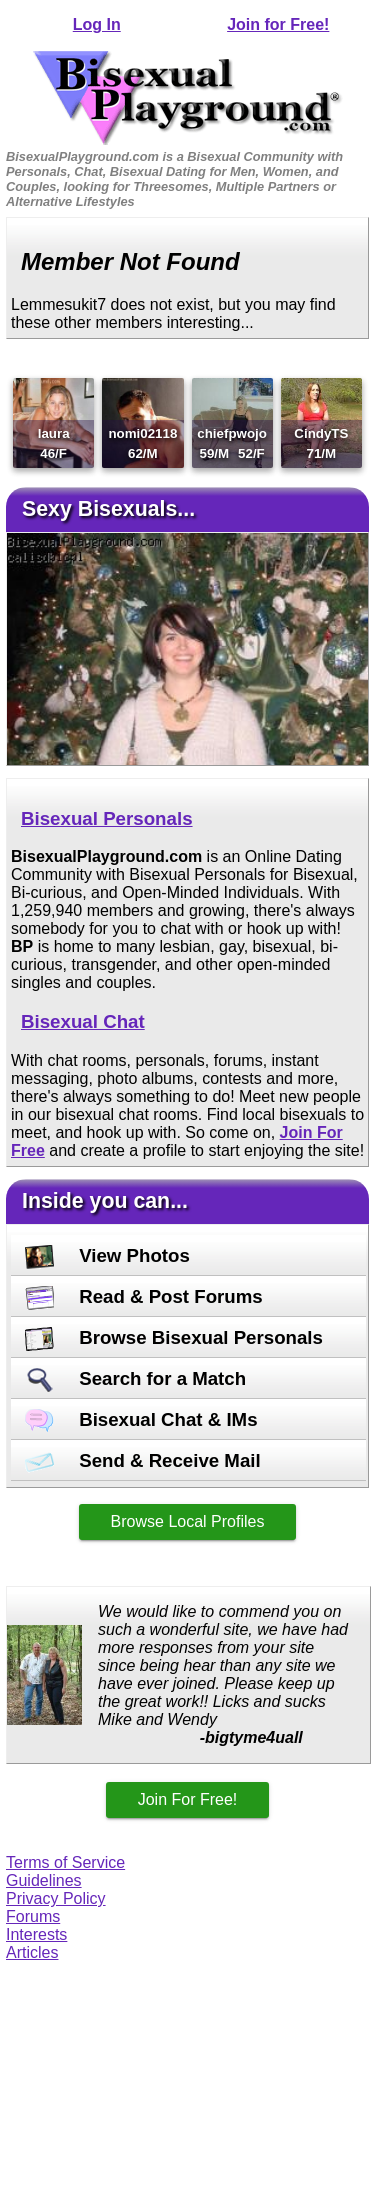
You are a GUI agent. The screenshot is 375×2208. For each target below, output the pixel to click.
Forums (33, 1916)
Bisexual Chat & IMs (141, 1419)
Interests (36, 1934)
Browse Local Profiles (188, 1521)
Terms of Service (65, 1862)
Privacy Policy (56, 1898)
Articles (32, 1952)
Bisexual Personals (107, 818)
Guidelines (44, 1880)
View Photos (107, 1255)
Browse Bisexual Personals (174, 1337)
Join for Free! (278, 24)
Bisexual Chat (83, 1021)
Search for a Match (135, 1378)
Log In (97, 24)
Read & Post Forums (144, 1296)
